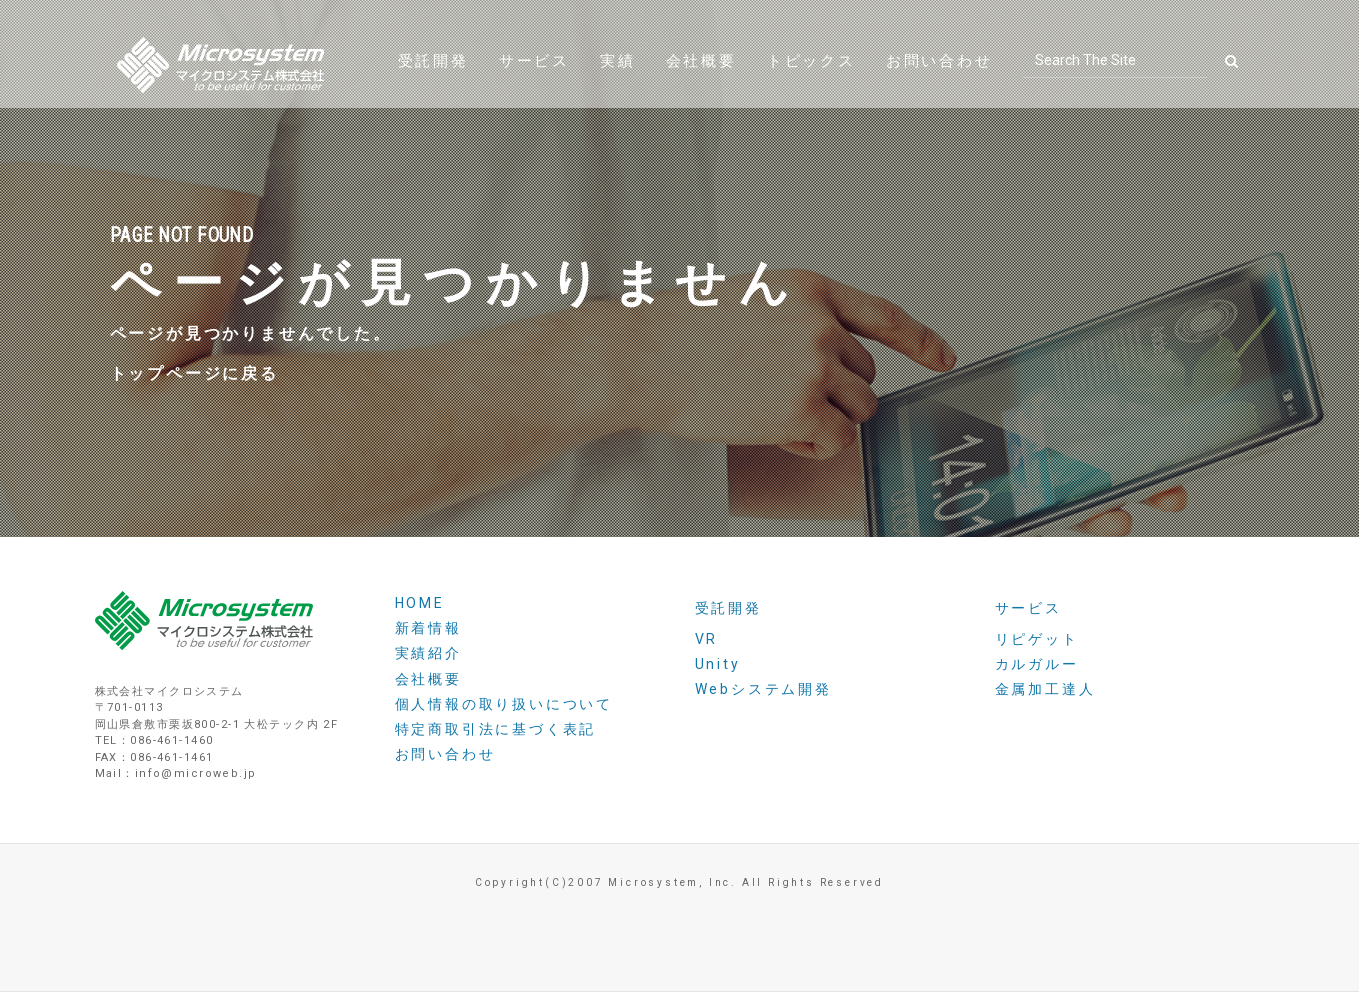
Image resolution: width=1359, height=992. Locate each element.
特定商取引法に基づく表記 (496, 729)
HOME (420, 603)
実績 (618, 85)
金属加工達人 (1045, 689)
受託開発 (433, 85)
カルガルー (1037, 664)
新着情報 (428, 628)
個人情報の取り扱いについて (504, 704)
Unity (718, 664)
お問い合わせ (939, 85)
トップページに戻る (194, 375)
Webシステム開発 (763, 689)
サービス (534, 85)
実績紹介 (428, 653)
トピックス (811, 85)
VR (707, 639)
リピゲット (1037, 639)
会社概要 (701, 85)
